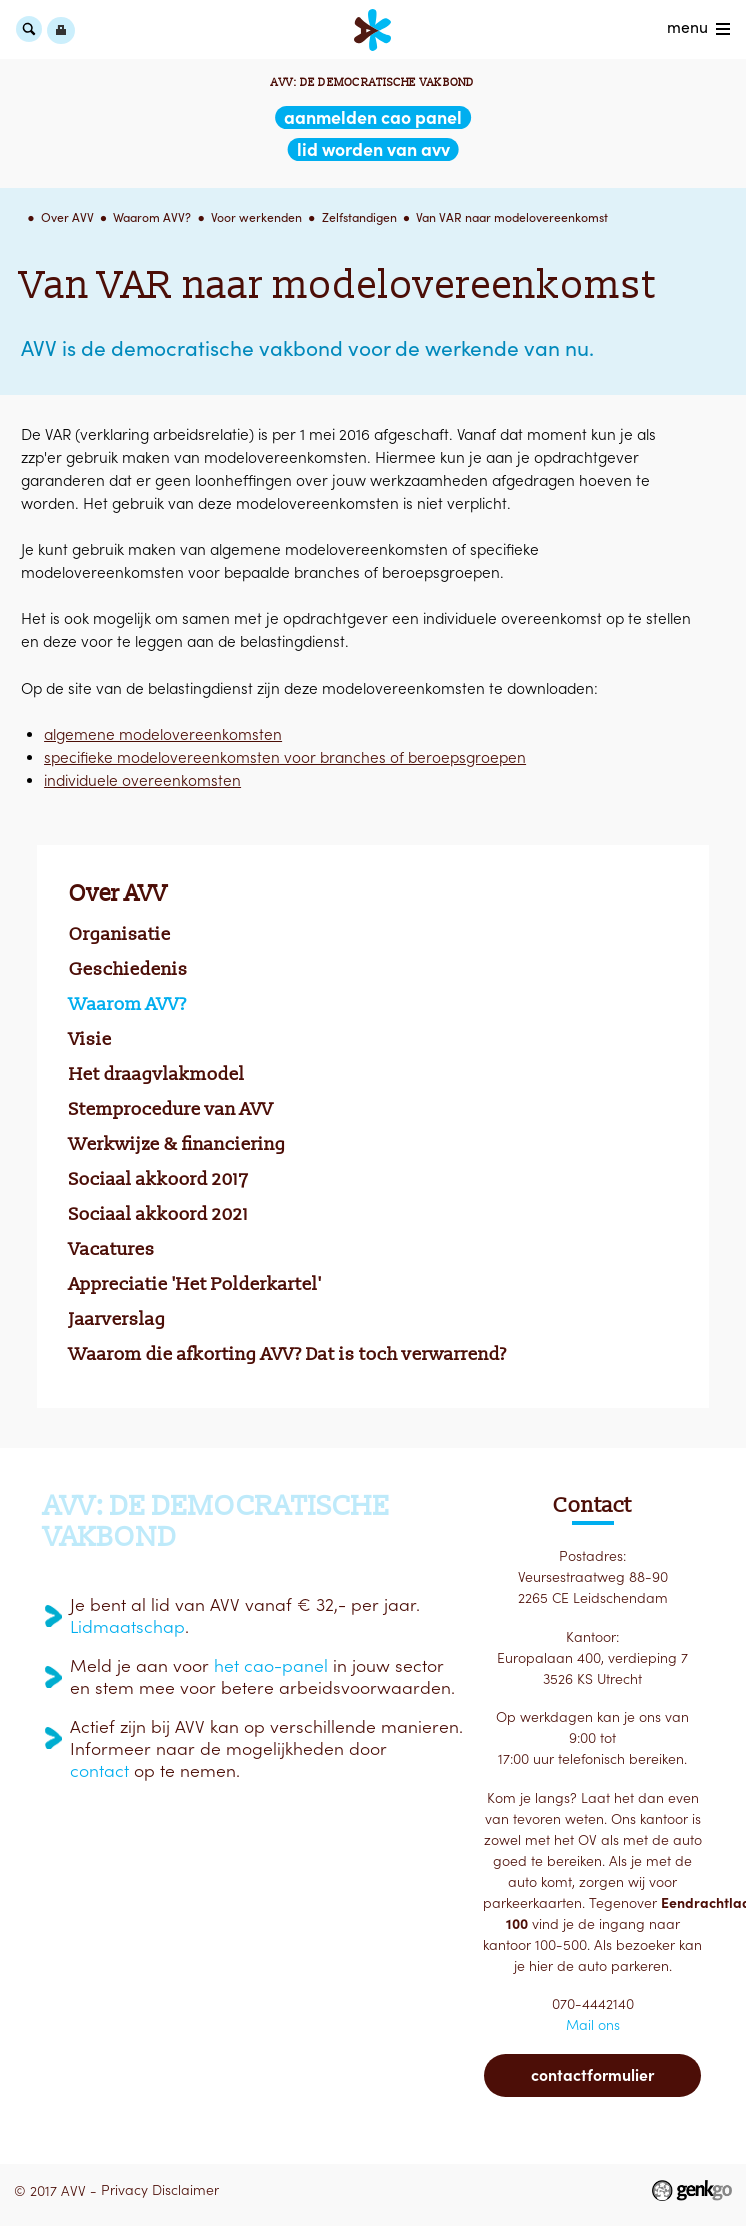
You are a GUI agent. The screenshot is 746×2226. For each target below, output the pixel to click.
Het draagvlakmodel (157, 1074)
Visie (90, 1039)
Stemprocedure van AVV (171, 1109)
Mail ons (593, 2025)
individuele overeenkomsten (142, 780)
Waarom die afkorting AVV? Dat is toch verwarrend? (288, 1354)
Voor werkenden (256, 217)
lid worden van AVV (373, 149)
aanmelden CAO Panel (373, 117)
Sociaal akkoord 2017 (159, 1179)
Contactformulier (592, 2075)
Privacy (124, 2190)
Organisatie (120, 934)
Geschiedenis (128, 969)
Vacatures (112, 1249)
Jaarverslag (117, 1319)
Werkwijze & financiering (177, 1144)
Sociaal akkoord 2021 (159, 1214)
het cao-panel (271, 1666)
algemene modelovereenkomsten (163, 734)
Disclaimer (185, 2190)
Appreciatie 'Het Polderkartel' (195, 1284)
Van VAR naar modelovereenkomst (512, 217)
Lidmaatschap (127, 1627)
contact (99, 1771)
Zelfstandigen (359, 217)
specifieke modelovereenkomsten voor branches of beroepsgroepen (285, 757)
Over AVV (67, 217)
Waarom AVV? (152, 217)
